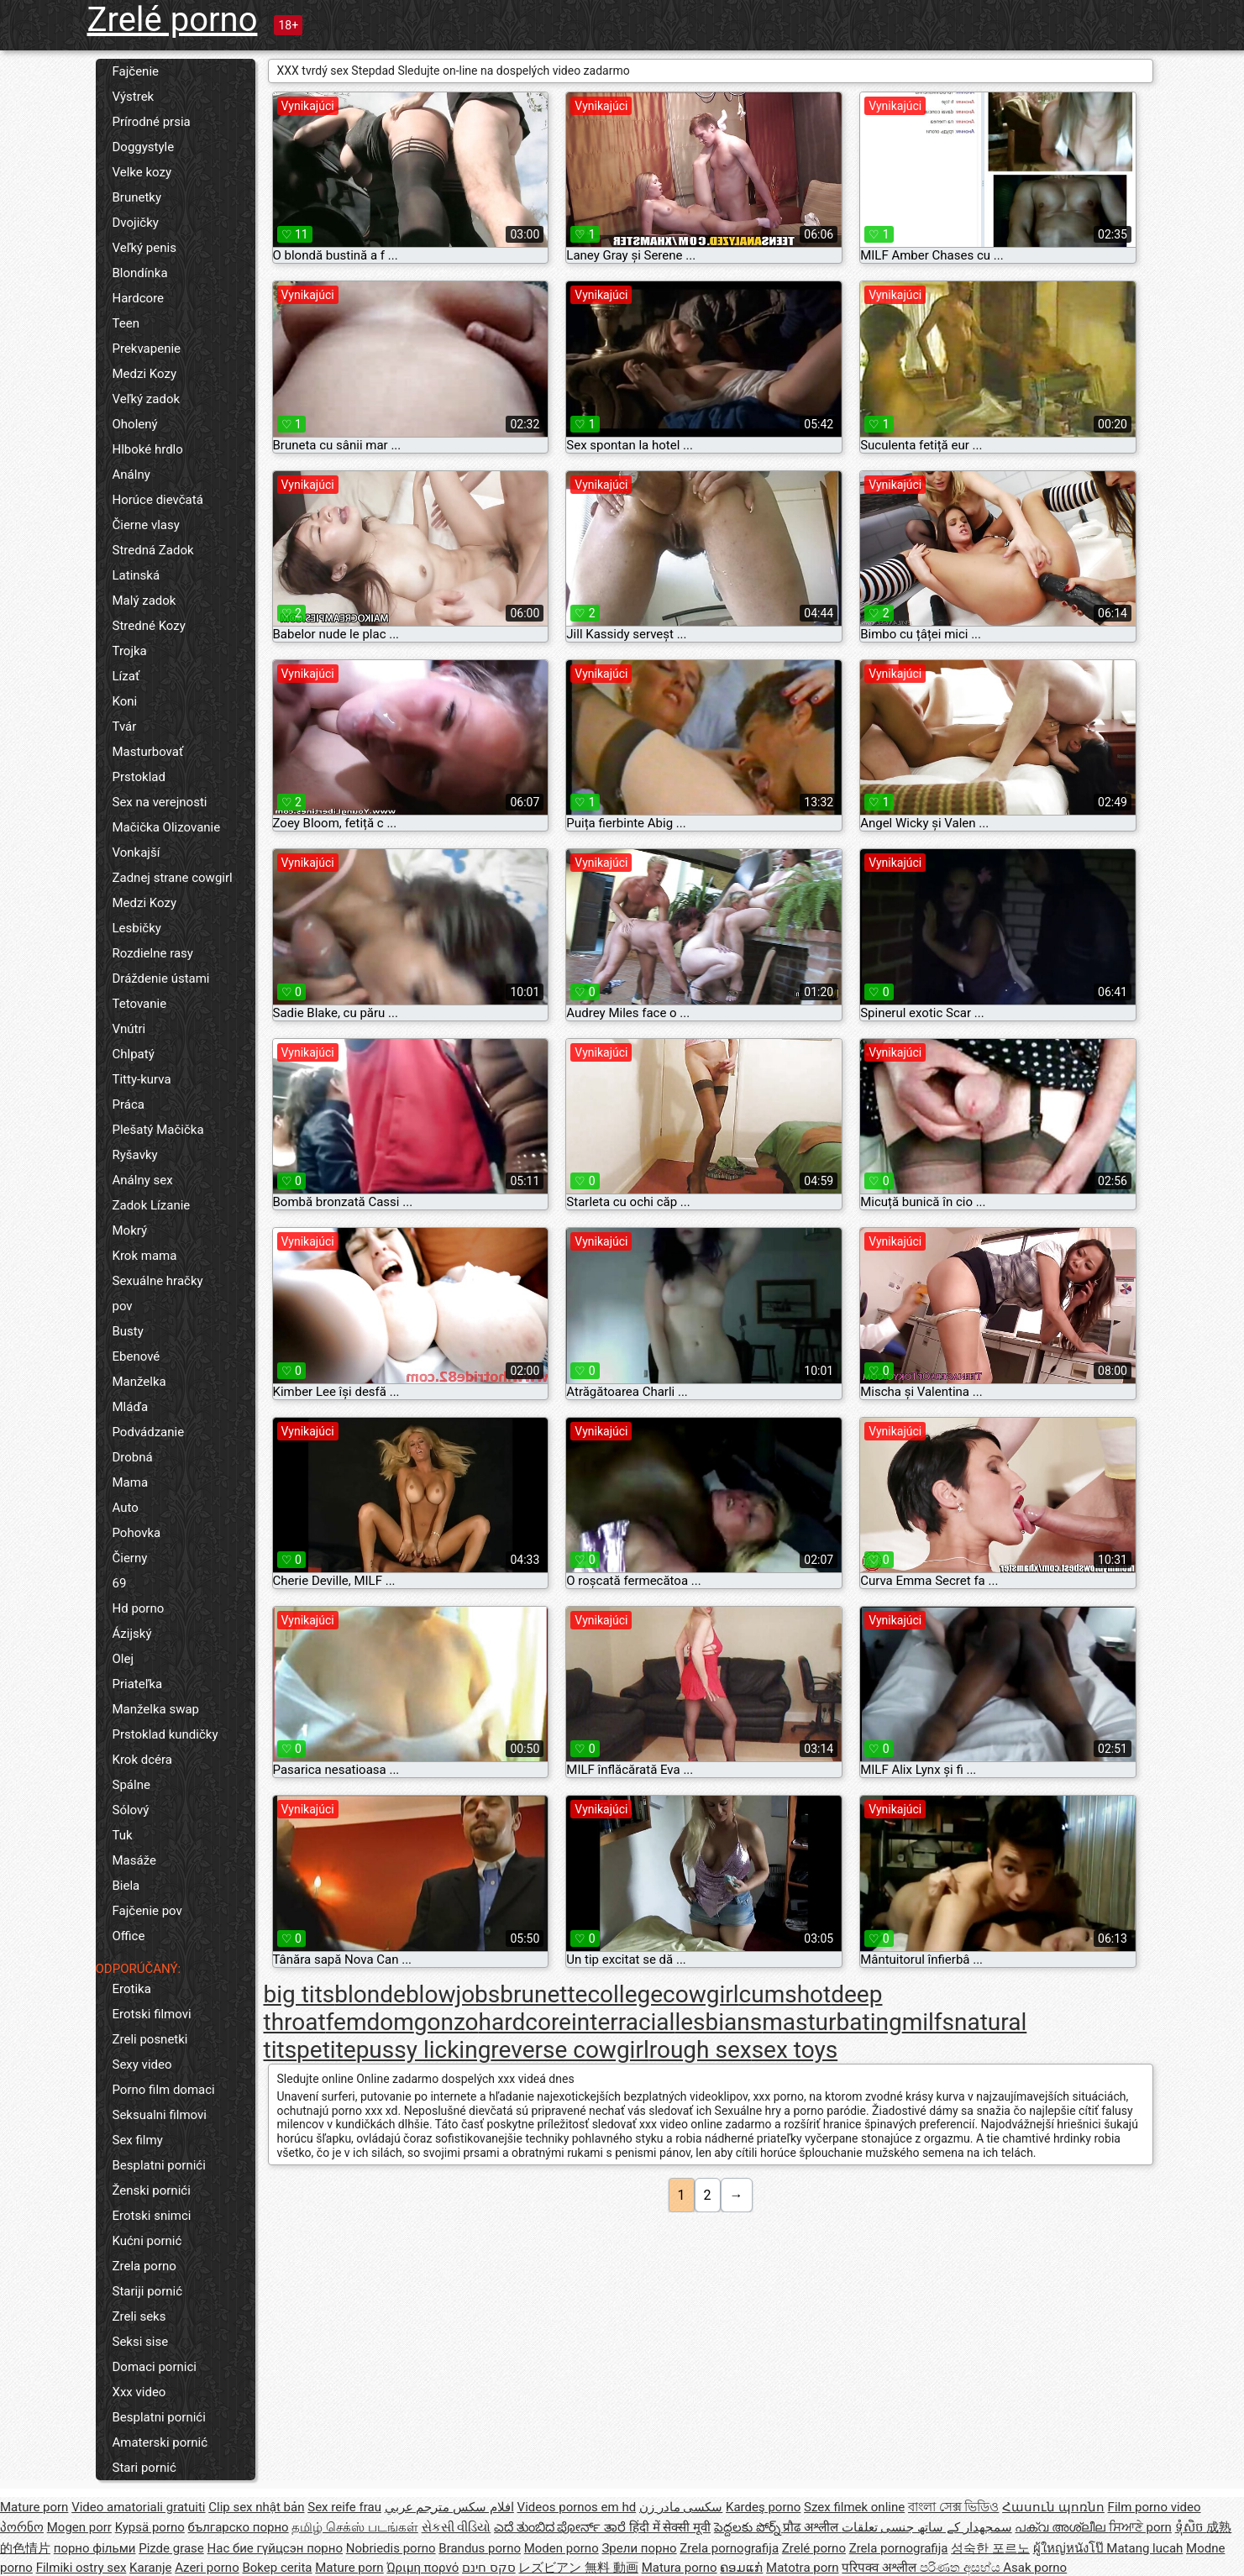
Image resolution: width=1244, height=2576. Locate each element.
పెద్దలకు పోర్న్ (748, 2527)
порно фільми (95, 2548)
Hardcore (139, 298)
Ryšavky (135, 1154)
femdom (370, 2022)
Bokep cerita (277, 2567)
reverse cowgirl (569, 2050)
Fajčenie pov (147, 1910)
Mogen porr (79, 2527)
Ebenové (136, 1356)
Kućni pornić (147, 2240)
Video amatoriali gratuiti (138, 2507)
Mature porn (34, 2507)
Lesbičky (137, 928)
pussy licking (423, 2050)
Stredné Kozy (149, 625)
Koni (125, 701)
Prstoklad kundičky (165, 1734)
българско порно (238, 2527)
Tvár (125, 726)
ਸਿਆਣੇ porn (1140, 2527)
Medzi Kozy (145, 373)
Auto (126, 1507)
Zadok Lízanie (152, 1205)
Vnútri (129, 1028)
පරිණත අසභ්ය (961, 2567)
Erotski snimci (152, 2215)
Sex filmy (138, 2140)
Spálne (131, 1784)
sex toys (794, 2050)
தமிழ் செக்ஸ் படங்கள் (354, 2527)
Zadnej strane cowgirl (173, 877)
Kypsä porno (150, 2527)
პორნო (22, 2527)
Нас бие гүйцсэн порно (275, 2548)
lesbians (718, 2022)
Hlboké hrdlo (148, 449)
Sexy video (142, 2064)
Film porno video (1154, 2507)
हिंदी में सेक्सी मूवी (670, 2527)
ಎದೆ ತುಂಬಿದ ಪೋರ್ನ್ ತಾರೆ (561, 2527)
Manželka (139, 1381)
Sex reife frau (344, 2507)
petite (326, 2050)
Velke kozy (142, 172)
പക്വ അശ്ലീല (1061, 2527)
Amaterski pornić (160, 2442)
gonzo (446, 2022)
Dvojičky (136, 222)
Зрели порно (638, 2548)
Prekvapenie (147, 348)
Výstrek (134, 96)
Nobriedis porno (391, 2548)
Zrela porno (144, 2266)
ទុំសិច (1191, 2527)
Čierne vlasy (146, 525)
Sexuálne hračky (158, 1280)
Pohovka (137, 1532)
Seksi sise (141, 2341)
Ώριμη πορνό (422, 2567)
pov (123, 1306)
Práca (128, 1104)
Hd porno (139, 1608)
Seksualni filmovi (160, 2114)
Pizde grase (171, 2548)
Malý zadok (144, 600)
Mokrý (130, 1230)
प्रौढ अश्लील (812, 2527)
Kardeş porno (763, 2507)
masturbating (831, 2022)
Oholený (135, 424)
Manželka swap (156, 1709)
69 (120, 1583)
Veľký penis (144, 247)
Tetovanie (140, 1003)
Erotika (132, 1988)
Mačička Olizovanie (167, 827)
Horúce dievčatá (158, 499)
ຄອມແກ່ (741, 2567)
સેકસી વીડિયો (456, 2527)
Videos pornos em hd (577, 2507)
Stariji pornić (148, 2291)
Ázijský (132, 1633)
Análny (131, 474)
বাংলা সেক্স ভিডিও (953, 2507)
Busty (128, 1331)
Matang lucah (1144, 2548)
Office (129, 1936)
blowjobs (453, 1994)
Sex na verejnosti (160, 802)
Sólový (131, 1810)
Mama (131, 1482)
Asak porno (1035, 2567)
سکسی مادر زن (680, 2507)
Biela (126, 1885)
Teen (126, 323)
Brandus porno (479, 2548)
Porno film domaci (164, 2089)
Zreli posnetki (150, 2039)
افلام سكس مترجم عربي (449, 2507)
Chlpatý (134, 1054)
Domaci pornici (155, 2366)
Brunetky (137, 197)
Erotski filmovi (152, 2014)
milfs (928, 2022)
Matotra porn (802, 2567)
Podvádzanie (149, 1432)
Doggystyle (144, 147)
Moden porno (561, 2548)
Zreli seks (139, 2316)
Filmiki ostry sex (81, 2567)
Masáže (134, 1860)
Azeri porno (207, 2567)
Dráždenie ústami (161, 978)
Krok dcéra (142, 1759)
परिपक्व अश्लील (880, 2567)
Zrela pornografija (729, 2548)
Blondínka (140, 273)
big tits (299, 1994)
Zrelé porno (172, 19)
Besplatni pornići (159, 2165)
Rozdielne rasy (153, 953)
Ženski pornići (152, 2190)
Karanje (150, 2567)
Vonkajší (136, 852)
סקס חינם (489, 2567)
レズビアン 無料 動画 (578, 2567)
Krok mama (145, 1255)
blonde (370, 1994)
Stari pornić (144, 2467)
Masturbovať (148, 751)
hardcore (525, 2022)
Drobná (133, 1457)
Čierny (130, 1558)
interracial (622, 2022)
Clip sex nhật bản (256, 2507)
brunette (543, 1994)
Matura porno (679, 2567)
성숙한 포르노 (990, 2548)
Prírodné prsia (152, 121)
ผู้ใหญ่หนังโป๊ (1070, 2548)
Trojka (130, 650)
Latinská (136, 575)
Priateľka (138, 1684)
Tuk (123, 1835)
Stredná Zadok (153, 550)
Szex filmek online (854, 2507)
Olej (123, 1658)
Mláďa (131, 1406)
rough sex (700, 2050)
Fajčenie (136, 71)
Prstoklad (139, 776)
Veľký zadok (147, 399)
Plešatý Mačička (158, 1129)
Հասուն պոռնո (1053, 2507)
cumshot (785, 1994)
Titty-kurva (142, 1079)
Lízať (126, 676)
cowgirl (701, 1994)
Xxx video (139, 2392)
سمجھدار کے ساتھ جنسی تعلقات (927, 2527)
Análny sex (143, 1180)
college (625, 1994)
